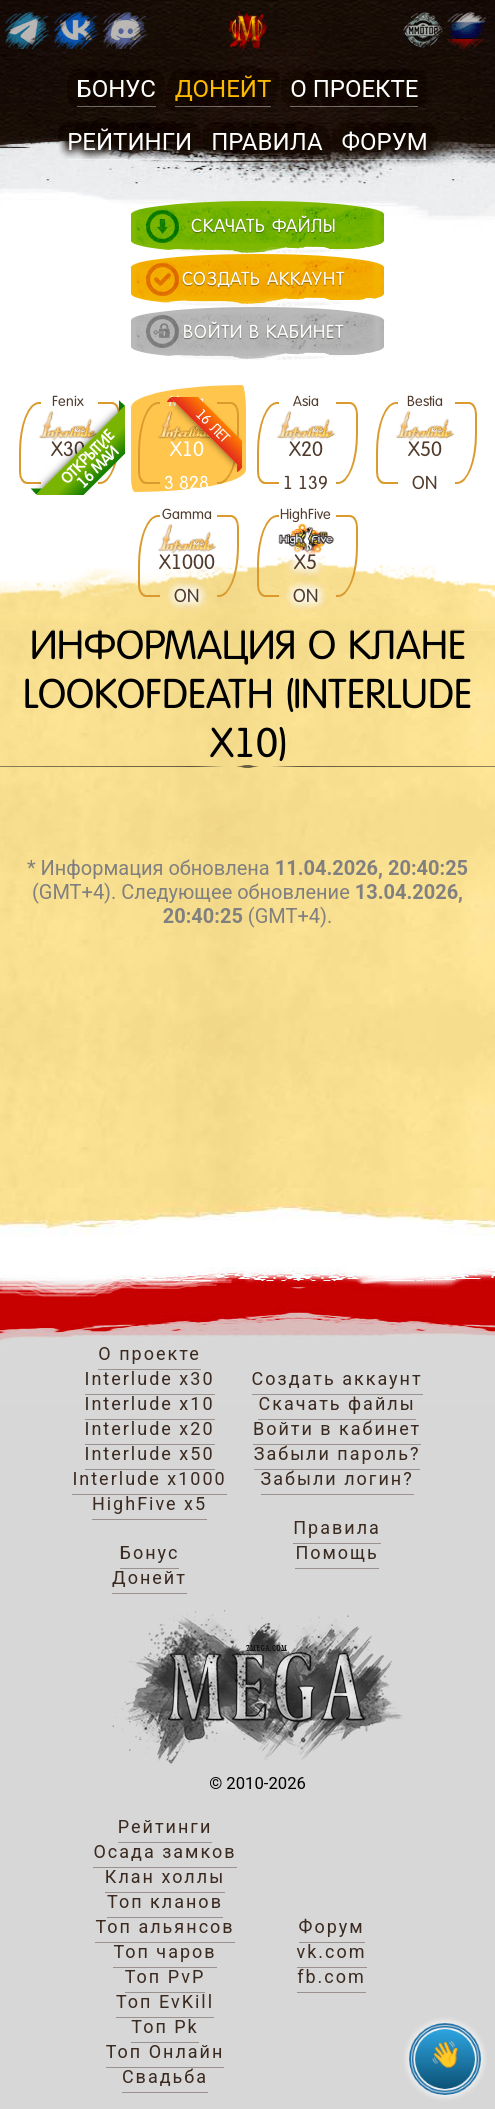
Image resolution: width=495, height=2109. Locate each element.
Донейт (223, 89)
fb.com (331, 1976)
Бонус (116, 89)
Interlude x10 (150, 1403)
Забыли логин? (337, 1478)
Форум (385, 142)
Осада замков (164, 1851)
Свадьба (165, 2076)
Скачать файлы (336, 1403)
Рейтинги (129, 142)
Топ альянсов (164, 1926)
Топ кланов (165, 1901)
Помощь (336, 1552)
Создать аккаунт (337, 1378)
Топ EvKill (165, 2001)
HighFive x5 (149, 1503)
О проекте (354, 89)
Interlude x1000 (149, 1478)
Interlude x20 (150, 1428)
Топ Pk (164, 2026)
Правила (266, 142)
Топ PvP (165, 1976)
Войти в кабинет (337, 1428)
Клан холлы (165, 1876)
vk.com (332, 1951)
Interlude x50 (150, 1453)
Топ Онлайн (165, 2051)
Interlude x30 (150, 1378)
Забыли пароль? (337, 1453)
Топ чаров (164, 1951)
